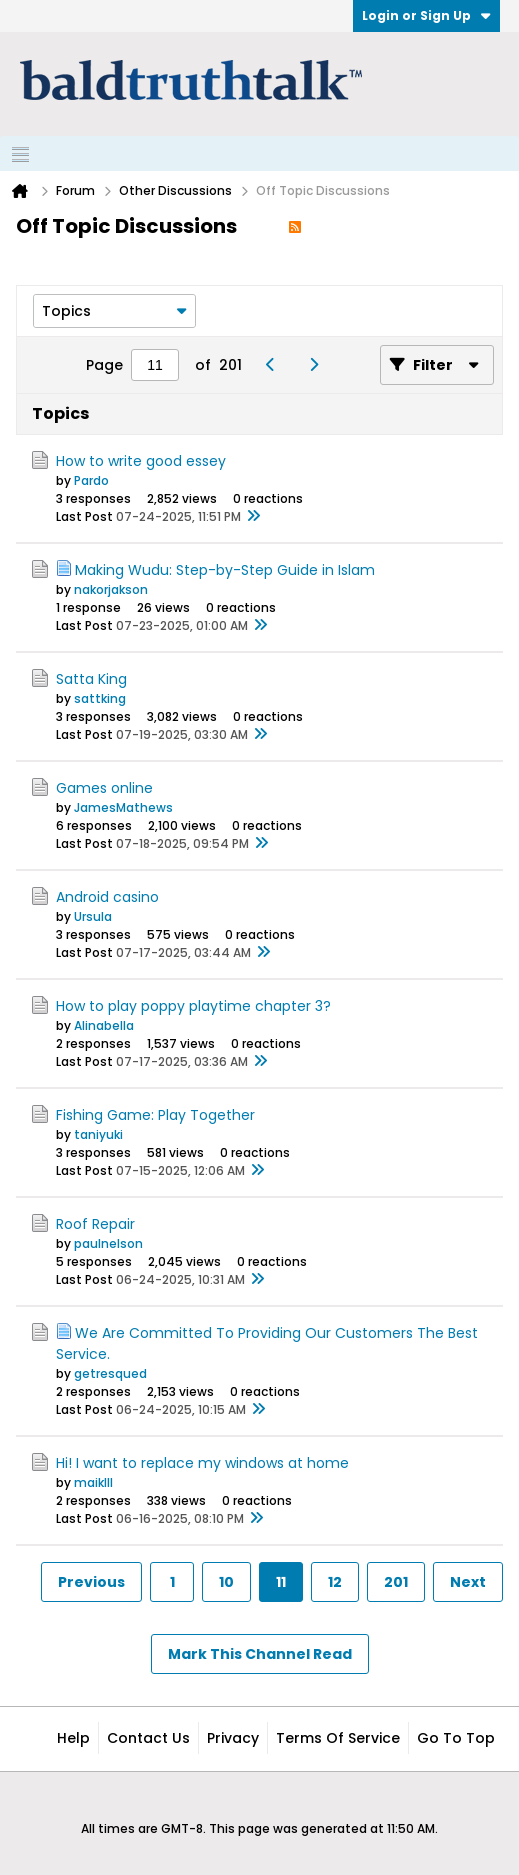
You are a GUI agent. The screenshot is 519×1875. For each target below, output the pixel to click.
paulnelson (108, 1243)
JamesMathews (123, 807)
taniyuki (98, 1134)
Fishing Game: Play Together (155, 1115)
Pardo (91, 480)
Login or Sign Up (426, 15)
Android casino (107, 897)
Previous (91, 1582)
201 (396, 1582)
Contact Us (148, 1738)
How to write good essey (141, 461)
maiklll (93, 1482)
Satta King (91, 679)
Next (468, 1582)
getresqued (110, 1373)
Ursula (93, 916)
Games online (104, 788)
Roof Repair (95, 1224)
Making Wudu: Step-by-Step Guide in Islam (225, 570)
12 (335, 1582)
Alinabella (104, 1025)
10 (226, 1582)
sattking (100, 698)
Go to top (456, 1738)
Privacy (233, 1738)
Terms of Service (338, 1738)
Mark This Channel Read (260, 1654)
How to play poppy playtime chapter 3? (193, 1006)
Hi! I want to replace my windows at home (202, 1463)
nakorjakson (111, 589)
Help (73, 1738)
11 (281, 1582)
